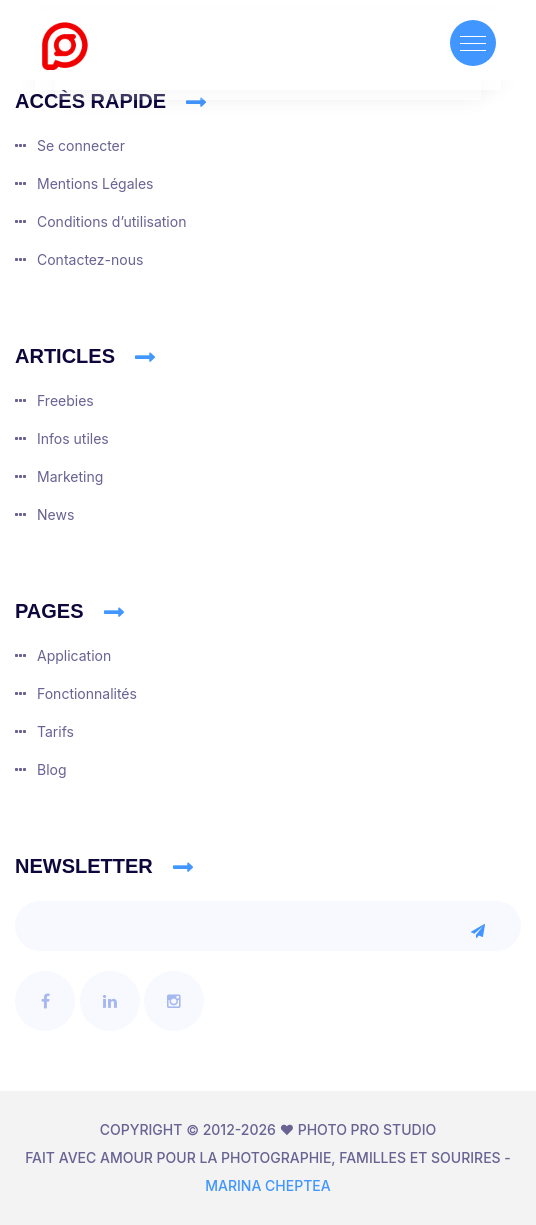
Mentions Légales (95, 183)
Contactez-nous (90, 259)
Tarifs (55, 731)
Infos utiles (73, 438)
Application (74, 655)
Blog (52, 769)
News (55, 514)
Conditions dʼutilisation (111, 221)
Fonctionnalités (87, 693)
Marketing (70, 476)
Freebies (65, 400)
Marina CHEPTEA (267, 1185)
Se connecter (81, 145)
